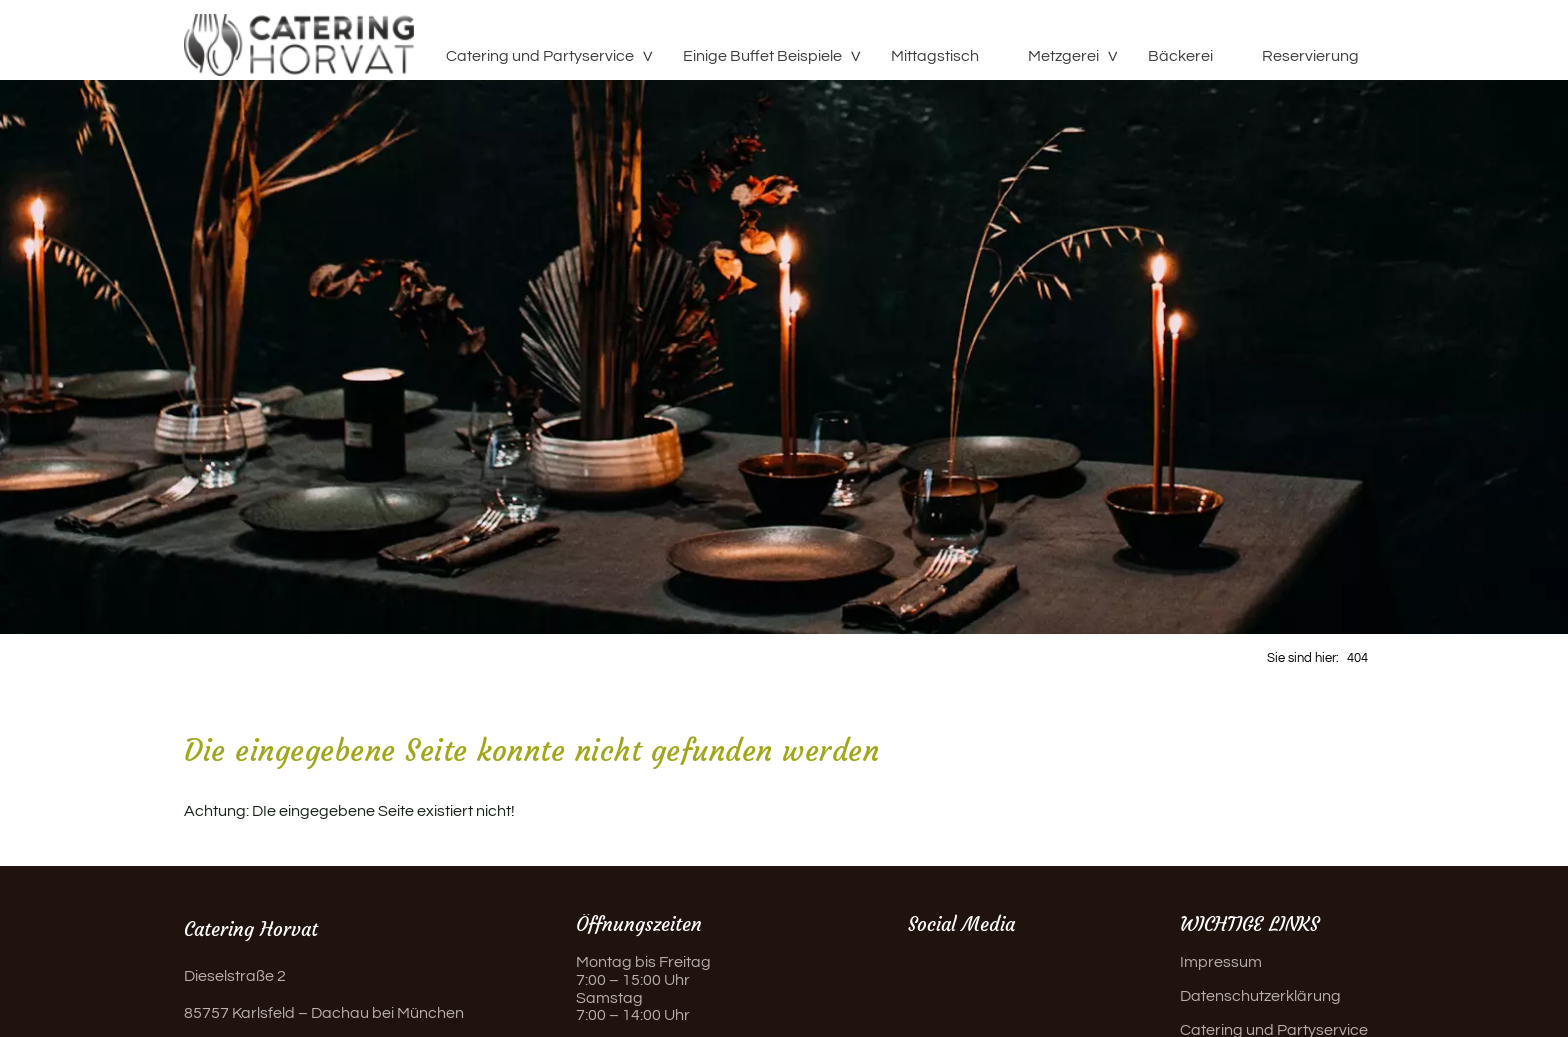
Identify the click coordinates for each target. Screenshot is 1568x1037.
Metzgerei (1063, 56)
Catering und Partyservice (540, 56)
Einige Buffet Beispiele (762, 56)
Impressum (1221, 962)
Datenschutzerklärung (1260, 996)
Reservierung (1310, 56)
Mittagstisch (935, 56)
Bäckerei (1180, 56)
